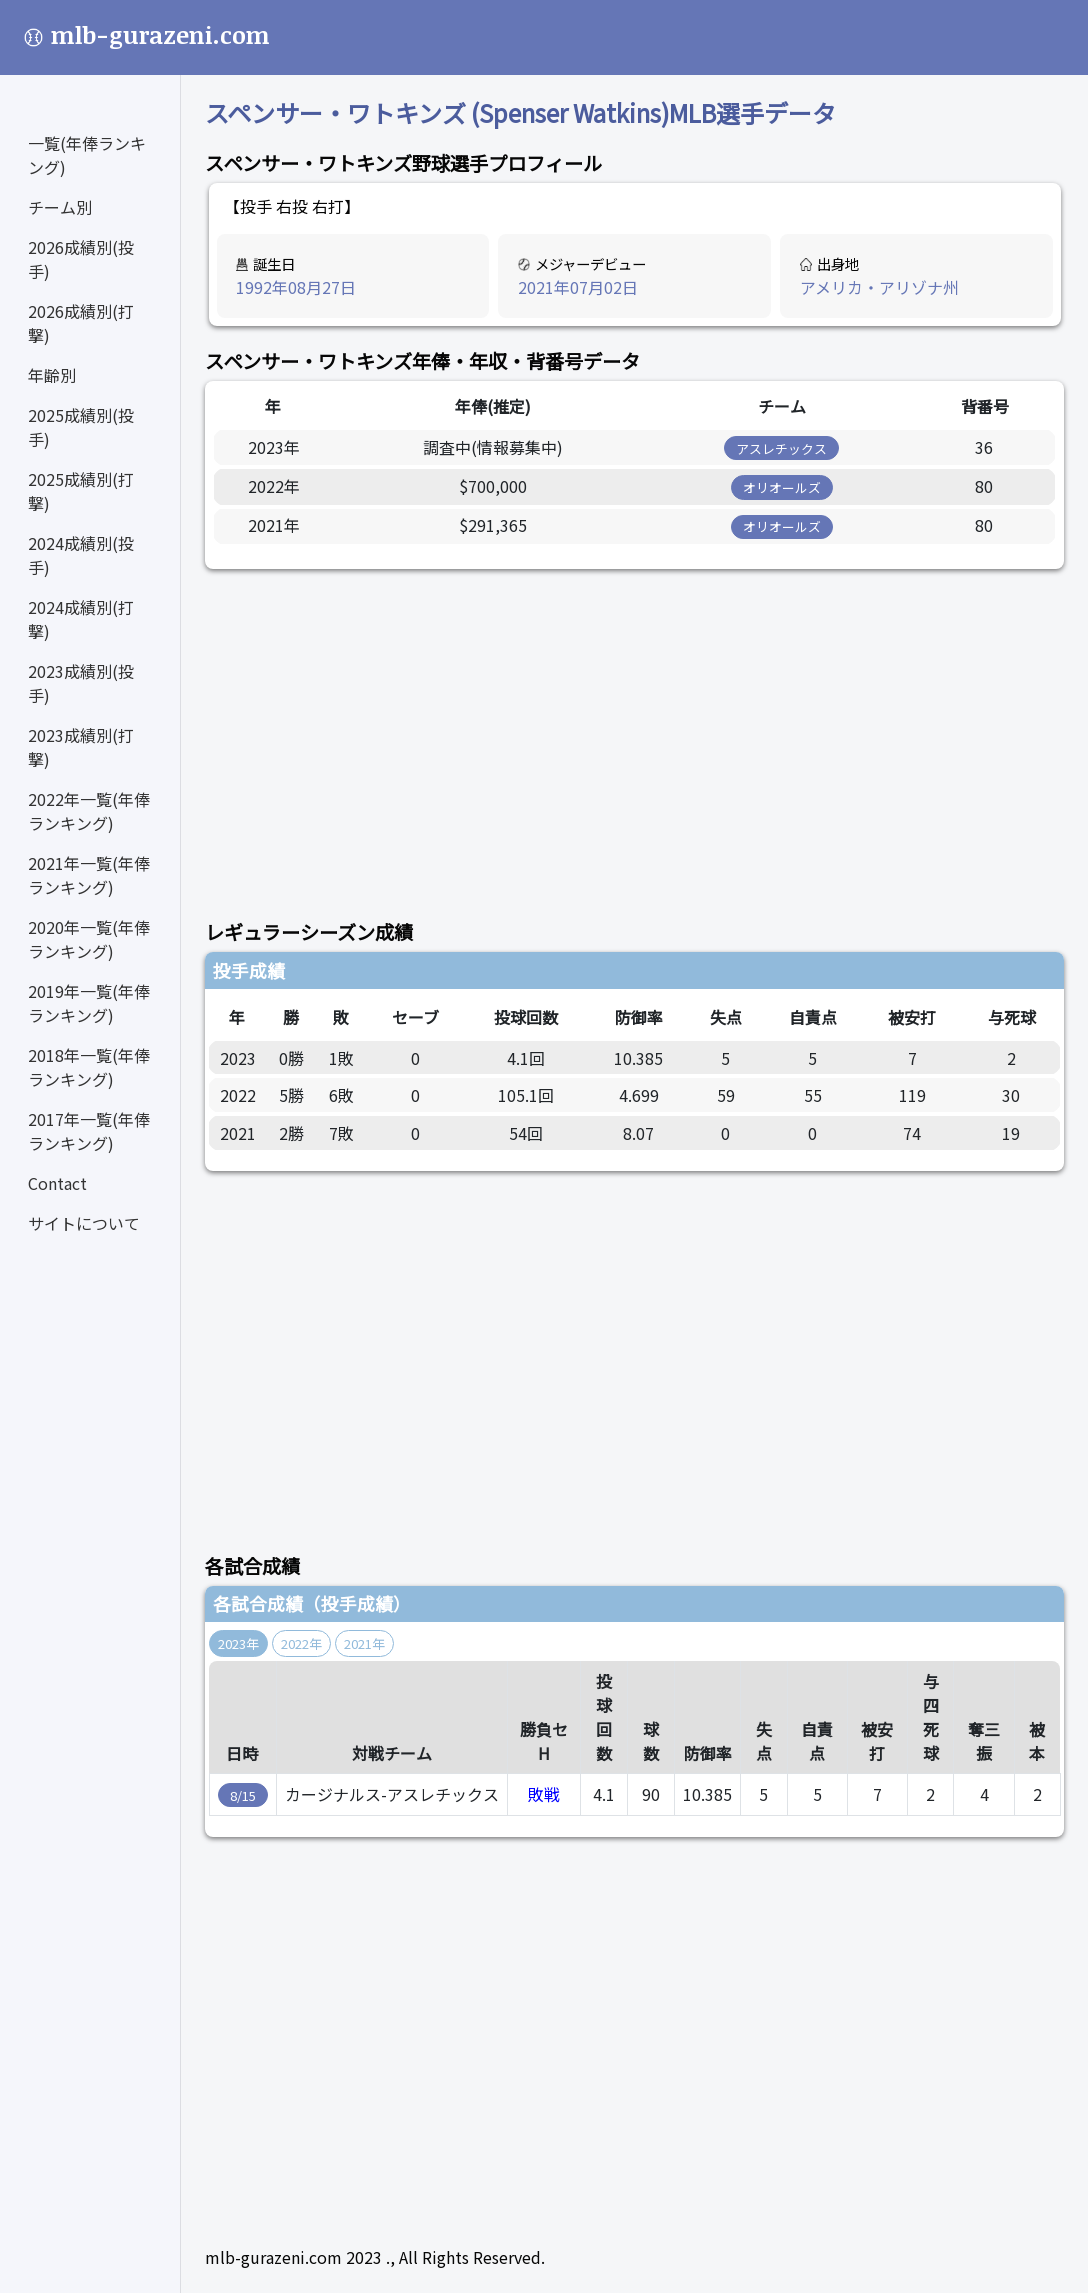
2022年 (301, 1643)
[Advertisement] (634, 733)
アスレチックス (781, 448)
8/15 (243, 1795)
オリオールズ (782, 487)
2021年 (364, 1643)
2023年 (238, 1643)
